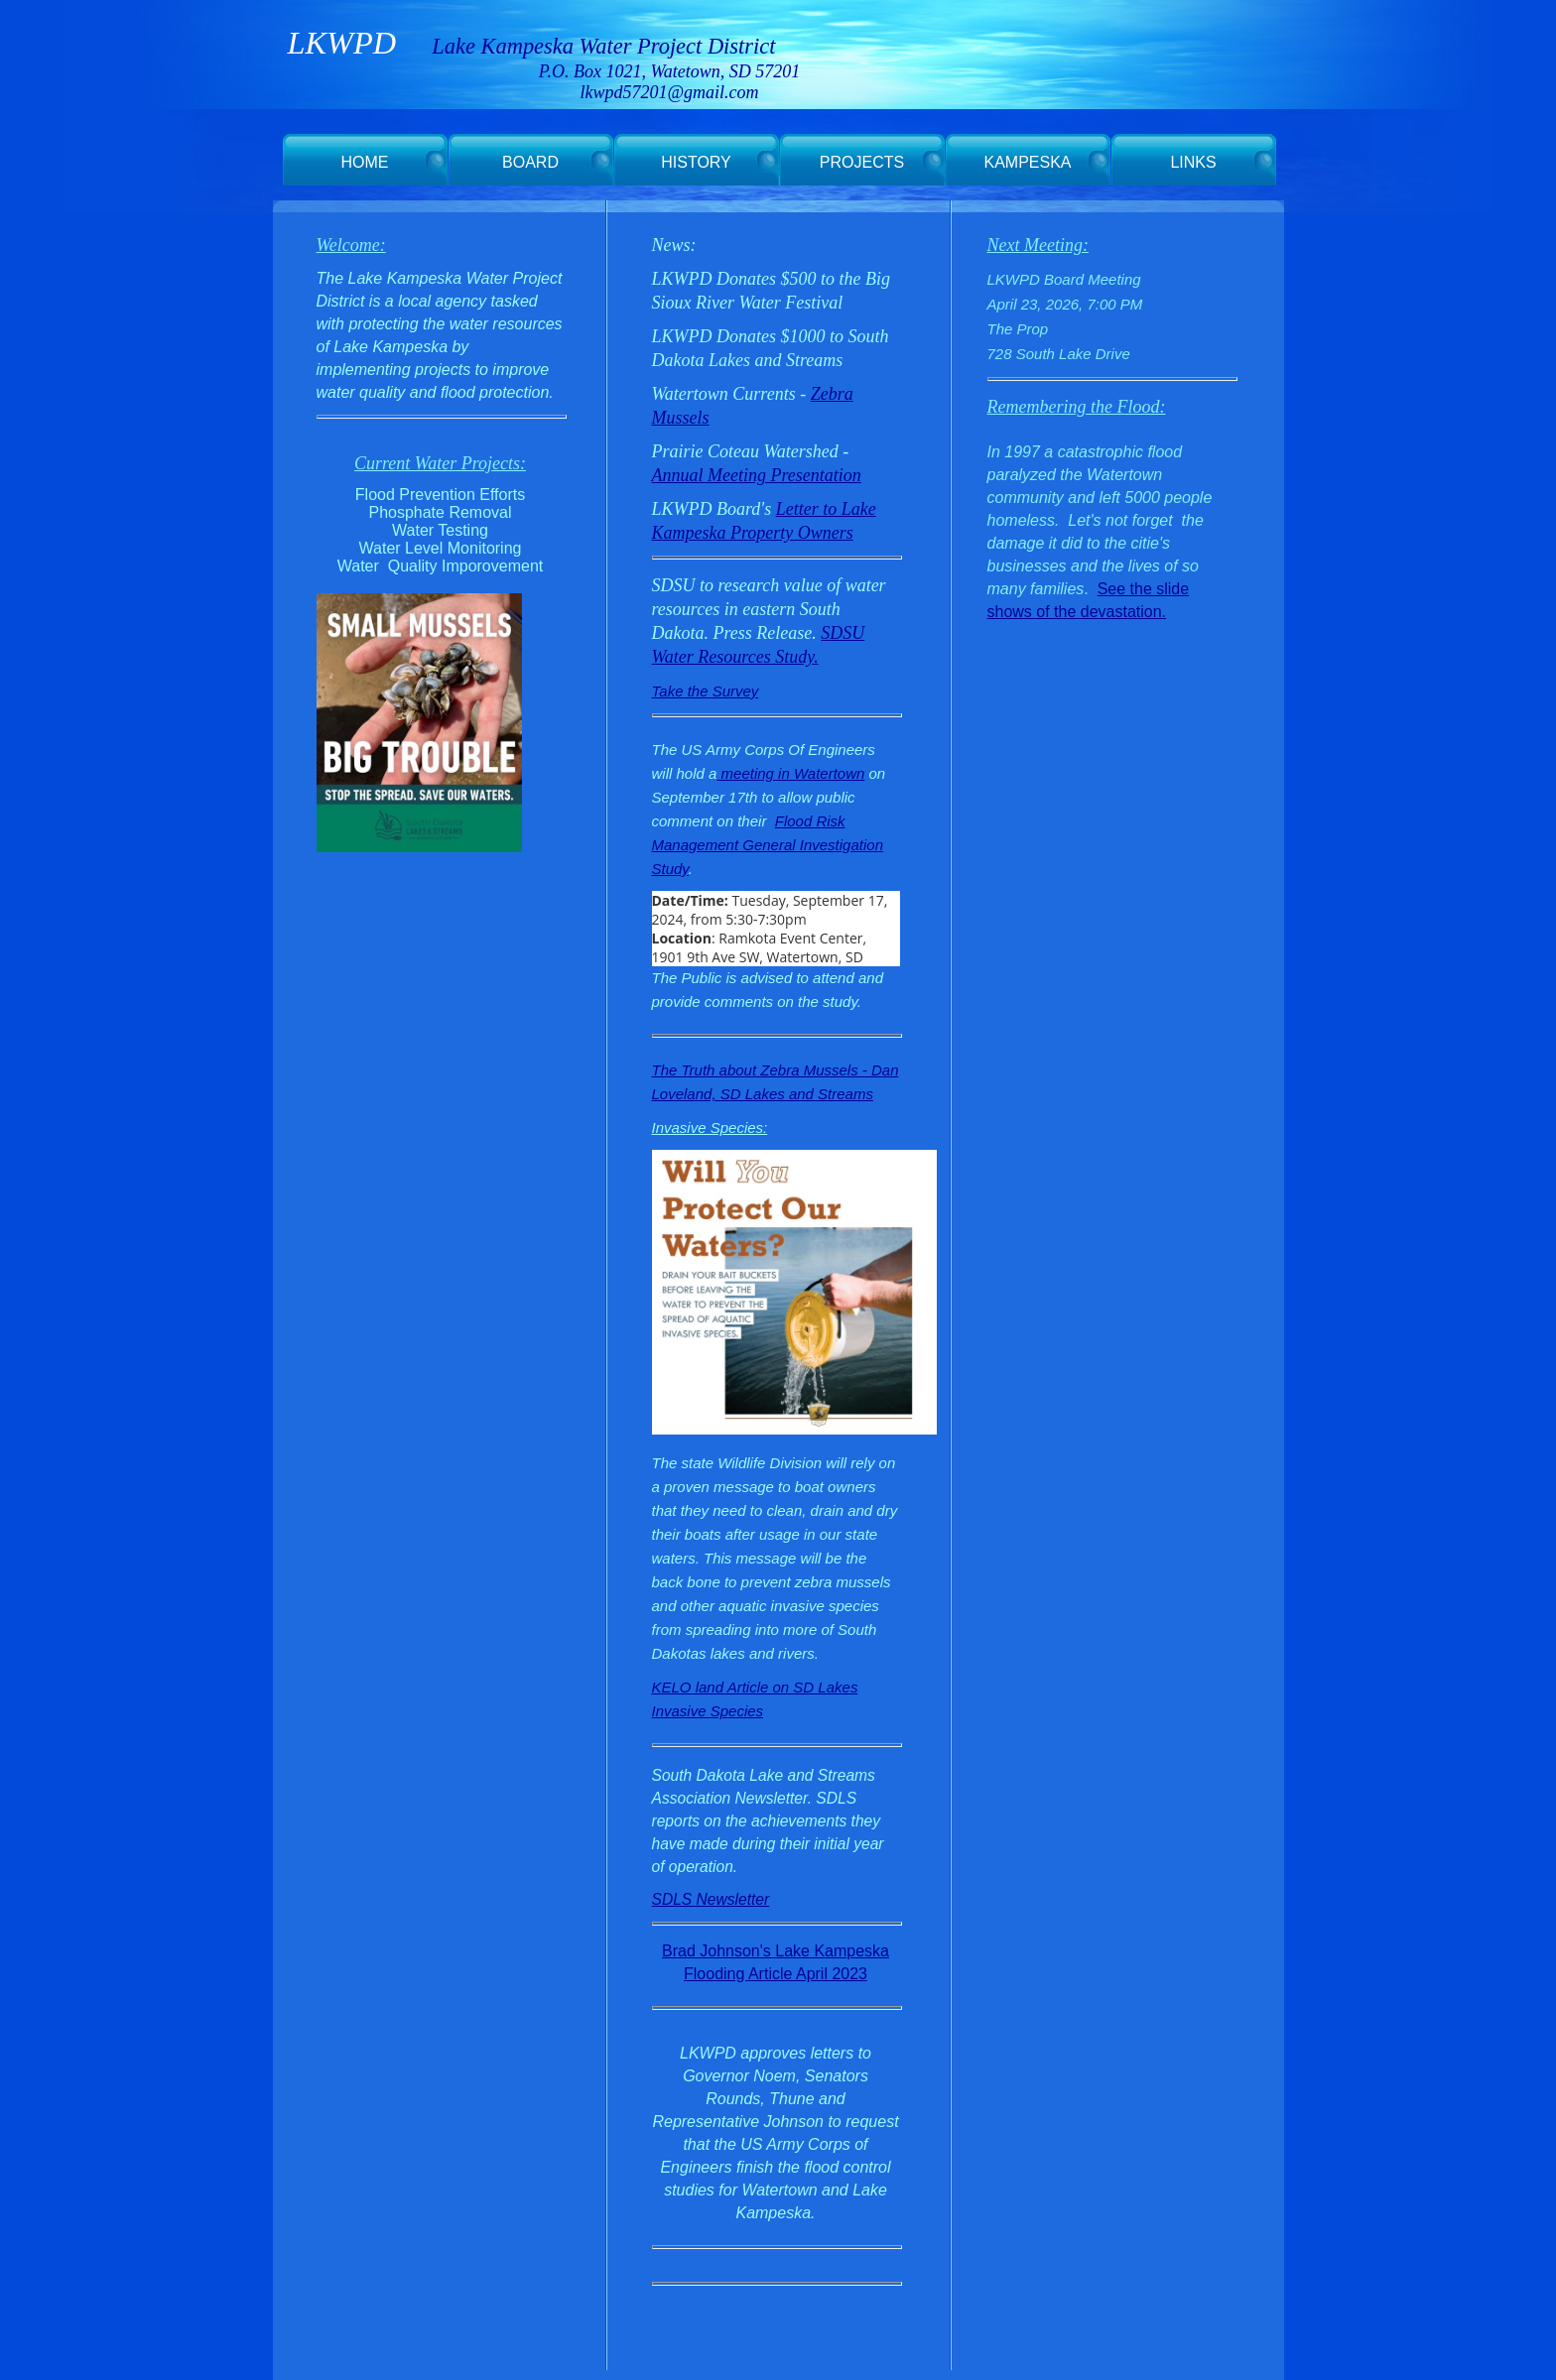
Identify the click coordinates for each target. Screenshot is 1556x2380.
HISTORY (696, 162)
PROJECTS (862, 162)
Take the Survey (705, 691)
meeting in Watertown (790, 773)
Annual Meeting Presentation (756, 475)
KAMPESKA (1027, 162)
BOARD (530, 162)
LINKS (1193, 162)
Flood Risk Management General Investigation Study (767, 845)
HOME (365, 162)
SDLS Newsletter (711, 1899)
